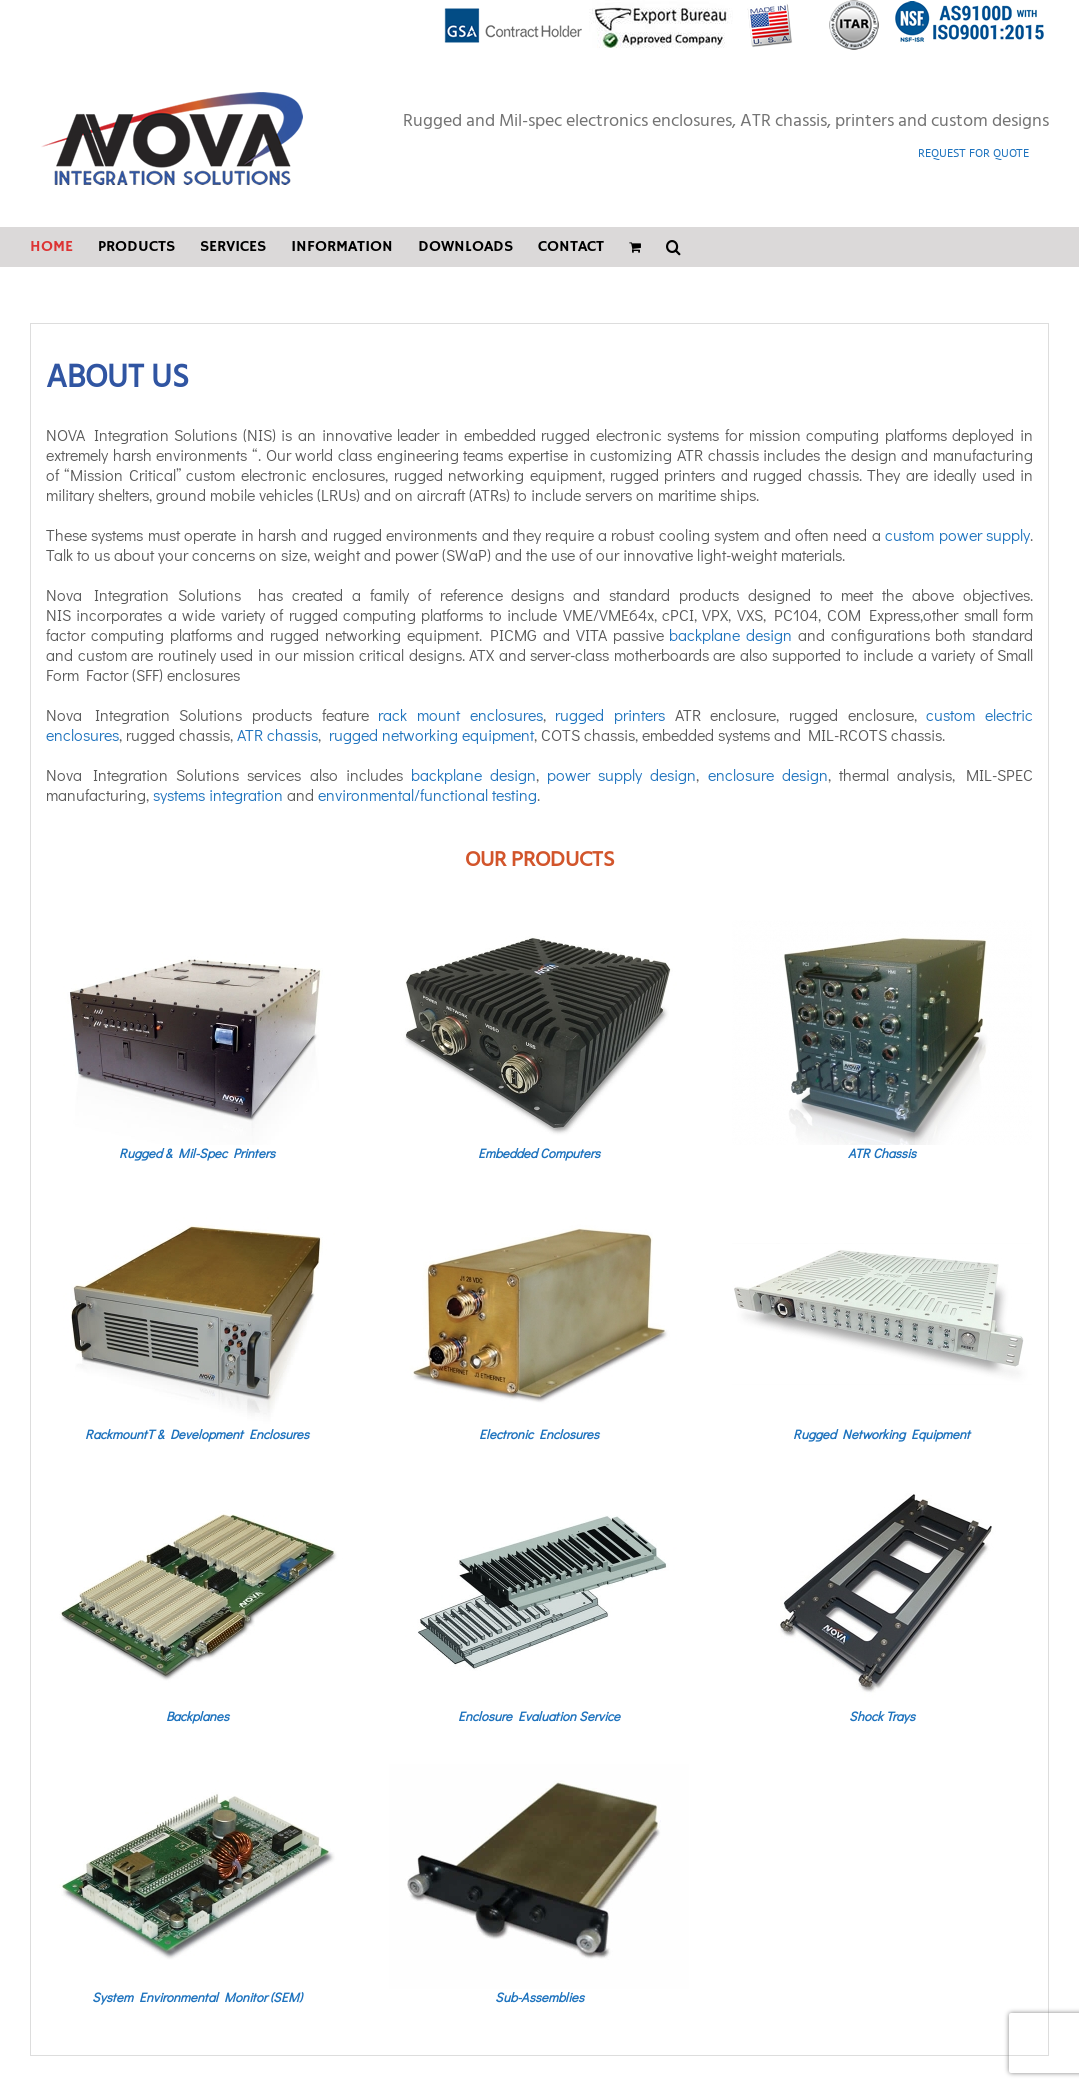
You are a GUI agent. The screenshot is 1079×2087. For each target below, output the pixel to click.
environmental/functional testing (427, 794)
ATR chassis (277, 734)
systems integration (218, 794)
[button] (673, 247)
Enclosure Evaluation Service (539, 1715)
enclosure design (768, 774)
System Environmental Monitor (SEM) (197, 1996)
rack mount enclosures (460, 714)
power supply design (621, 774)
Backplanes (197, 1715)
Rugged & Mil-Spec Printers (197, 1152)
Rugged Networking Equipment (881, 1433)
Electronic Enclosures (539, 1433)
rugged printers (610, 714)
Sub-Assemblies (539, 1996)
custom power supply (957, 534)
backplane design (730, 634)
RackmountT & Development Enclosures (197, 1433)
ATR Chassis (882, 1152)
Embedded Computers (539, 1152)
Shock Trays (882, 1715)
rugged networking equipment (431, 734)
